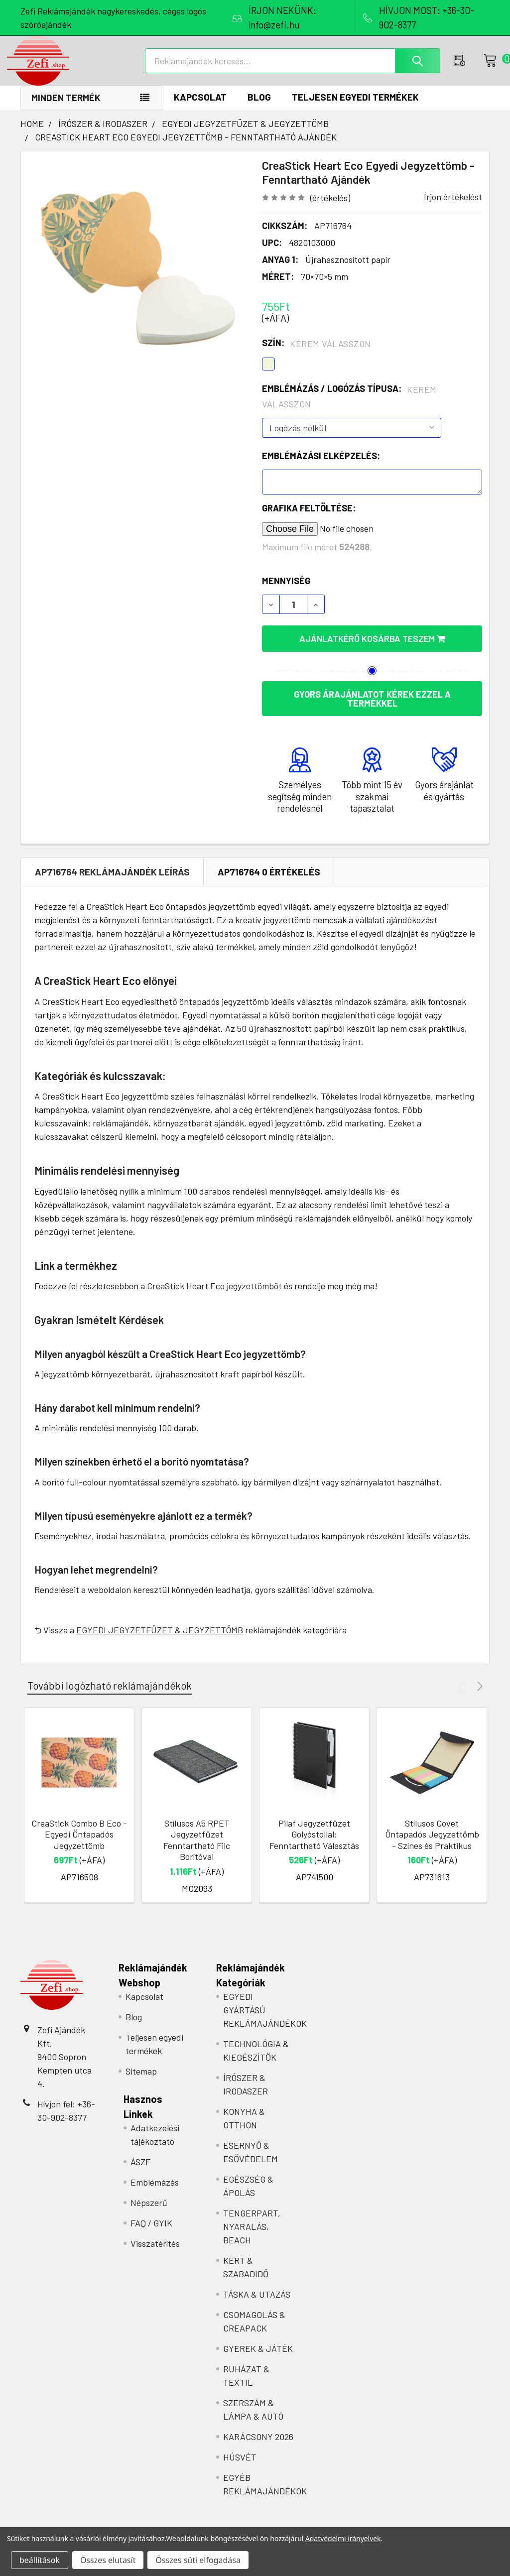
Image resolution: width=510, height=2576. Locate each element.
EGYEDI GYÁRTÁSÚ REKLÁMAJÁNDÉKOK (265, 2020)
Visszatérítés (155, 2253)
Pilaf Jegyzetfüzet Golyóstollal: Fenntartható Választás (314, 1844)
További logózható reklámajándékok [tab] (109, 1696)
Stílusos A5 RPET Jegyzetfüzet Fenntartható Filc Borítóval (196, 1850)
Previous (462, 1696)
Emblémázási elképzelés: (321, 466)
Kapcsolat (200, 107)
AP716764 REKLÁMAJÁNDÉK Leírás (112, 882)
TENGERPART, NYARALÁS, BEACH (251, 2237)
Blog (259, 107)
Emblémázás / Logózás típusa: (349, 406)
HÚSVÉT (239, 2467)
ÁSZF (140, 2172)
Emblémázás (154, 2192)
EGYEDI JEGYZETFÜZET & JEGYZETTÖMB (159, 1640)
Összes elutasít (108, 2560)
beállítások (39, 2560)
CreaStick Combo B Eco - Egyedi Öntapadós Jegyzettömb (79, 1844)
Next (478, 1696)
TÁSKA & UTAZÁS (256, 2304)
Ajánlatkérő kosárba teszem (372, 648)
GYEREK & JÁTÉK (258, 2358)
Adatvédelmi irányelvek (343, 2538)
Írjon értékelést (453, 207)
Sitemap (141, 2081)
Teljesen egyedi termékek (355, 107)
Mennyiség (286, 591)
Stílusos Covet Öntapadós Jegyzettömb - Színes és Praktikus (432, 1844)
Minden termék (66, 108)
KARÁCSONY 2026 (258, 2447)
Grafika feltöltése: (309, 518)
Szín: (316, 354)
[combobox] (295, 67)
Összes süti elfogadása (197, 2560)
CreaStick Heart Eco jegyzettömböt (214, 1296)
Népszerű (148, 2213)
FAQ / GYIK (151, 2233)
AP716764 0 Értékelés (269, 882)
